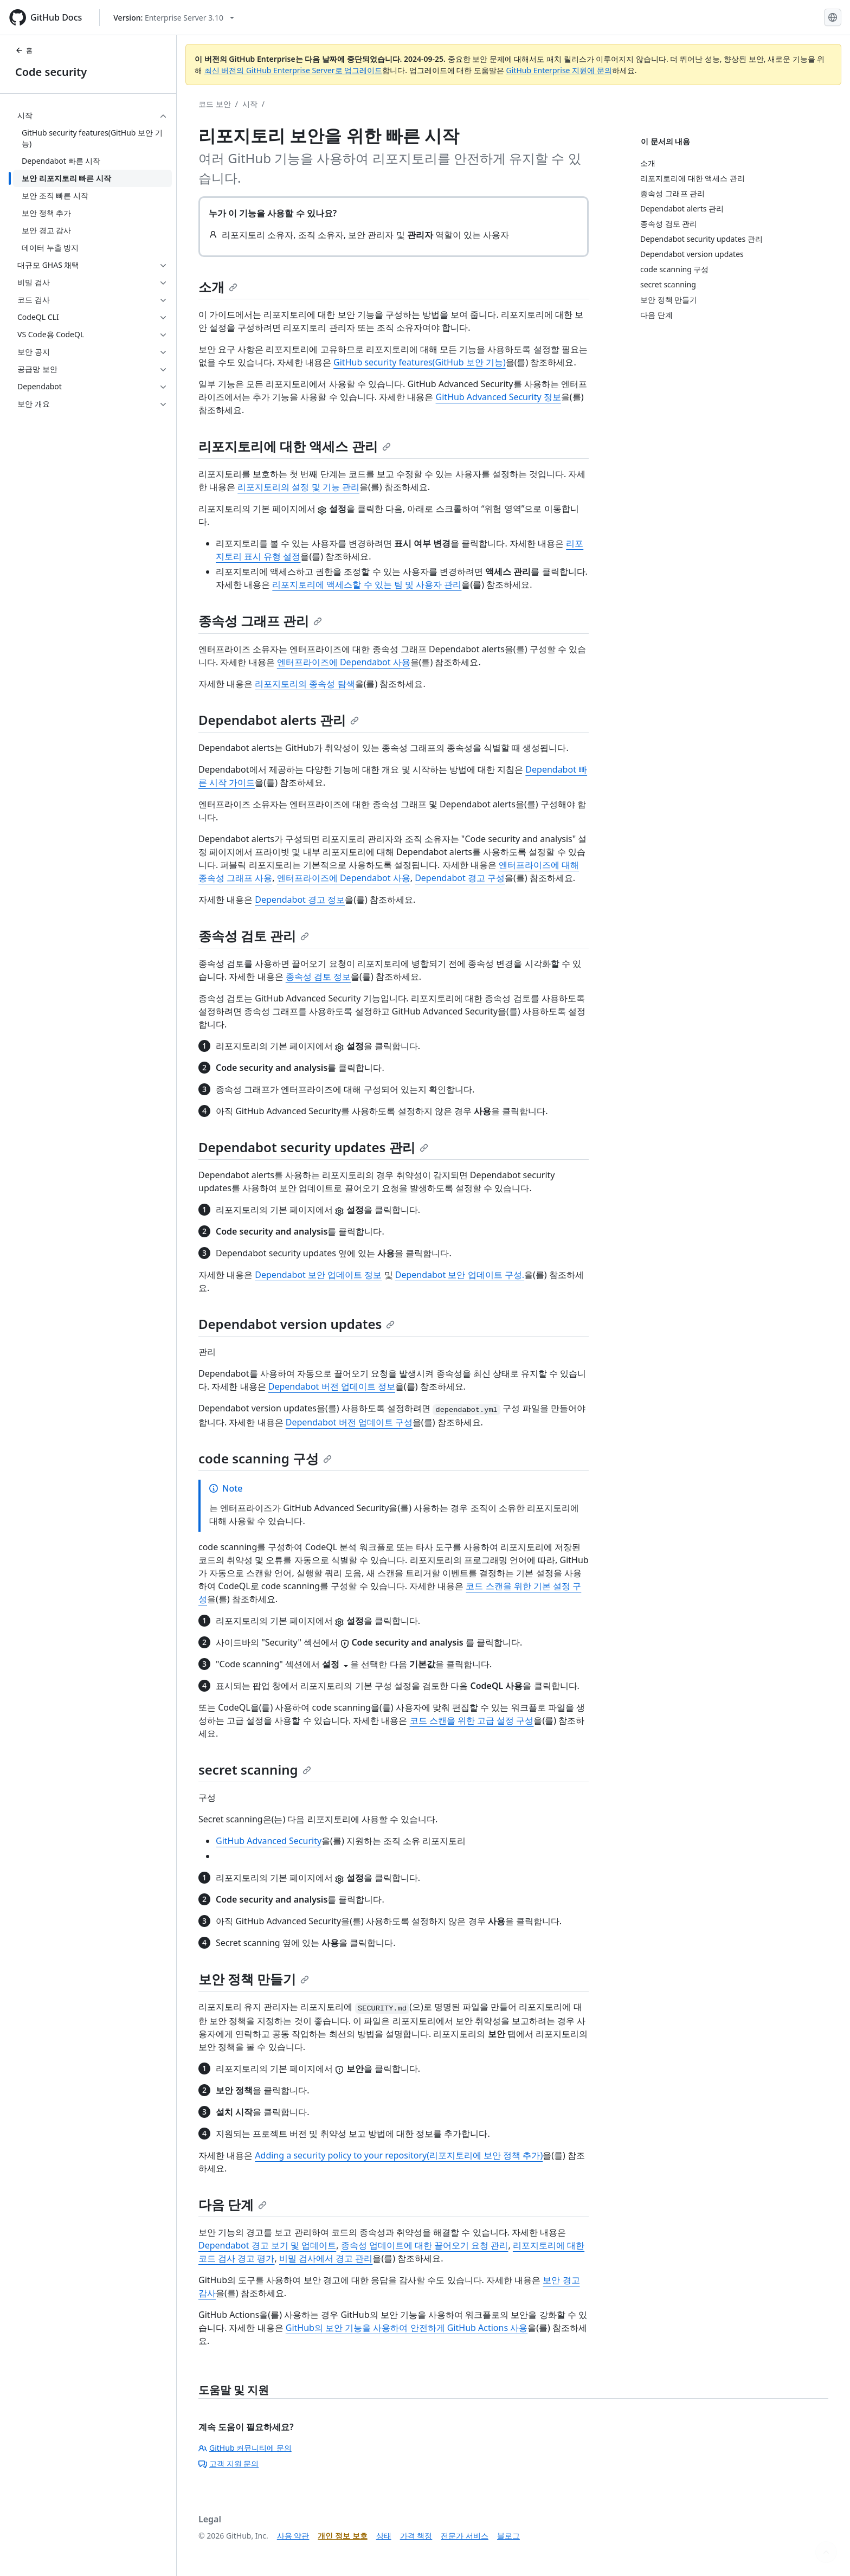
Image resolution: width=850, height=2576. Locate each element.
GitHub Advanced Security (268, 1841)
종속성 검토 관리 (253, 936)
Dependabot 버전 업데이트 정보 (331, 1386)
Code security (51, 72)
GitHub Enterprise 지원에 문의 (559, 70)
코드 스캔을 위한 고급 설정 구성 (472, 1720)
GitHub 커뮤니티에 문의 (245, 2448)
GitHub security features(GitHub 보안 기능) (419, 362)
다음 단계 (232, 2204)
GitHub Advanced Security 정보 (498, 397)
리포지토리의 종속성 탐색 (305, 684)
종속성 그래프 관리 (260, 620)
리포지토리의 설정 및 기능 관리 (298, 487)
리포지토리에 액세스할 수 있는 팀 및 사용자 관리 (366, 584)
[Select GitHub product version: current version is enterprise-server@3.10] (173, 17)
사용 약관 (293, 2535)
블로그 (508, 2535)
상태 (383, 2535)
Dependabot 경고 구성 (460, 878)
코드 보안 (214, 104)
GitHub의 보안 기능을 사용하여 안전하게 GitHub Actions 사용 (406, 2328)
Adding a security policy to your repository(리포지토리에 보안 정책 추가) (399, 2155)
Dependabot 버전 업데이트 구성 (349, 1422)
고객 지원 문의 (228, 2463)
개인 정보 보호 (342, 2535)
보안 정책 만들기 (253, 1979)
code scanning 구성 (265, 1458)
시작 (249, 104)
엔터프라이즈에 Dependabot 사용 (343, 662)
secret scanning (254, 1769)
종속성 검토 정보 (318, 976)
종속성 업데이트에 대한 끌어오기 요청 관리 (424, 2245)
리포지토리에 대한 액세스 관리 (294, 446)
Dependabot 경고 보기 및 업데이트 (267, 2245)
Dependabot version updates (296, 1324)
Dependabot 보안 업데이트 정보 (318, 1275)
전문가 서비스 (464, 2535)
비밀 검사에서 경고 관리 (325, 2258)
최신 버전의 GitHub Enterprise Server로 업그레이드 (293, 70)
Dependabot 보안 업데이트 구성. (459, 1275)
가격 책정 (416, 2535)
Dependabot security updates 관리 (313, 1147)
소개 (217, 286)
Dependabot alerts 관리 (278, 720)
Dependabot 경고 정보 (300, 899)
